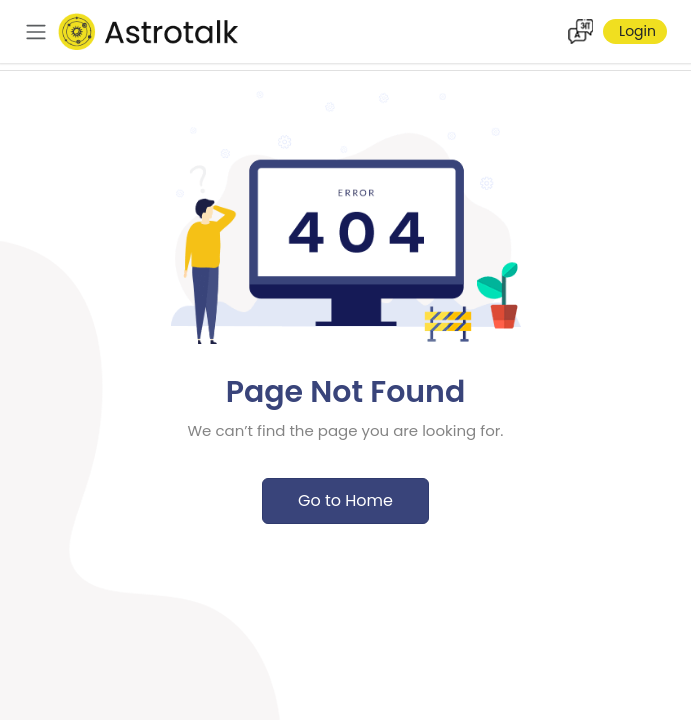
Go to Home (345, 500)
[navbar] (36, 32)
